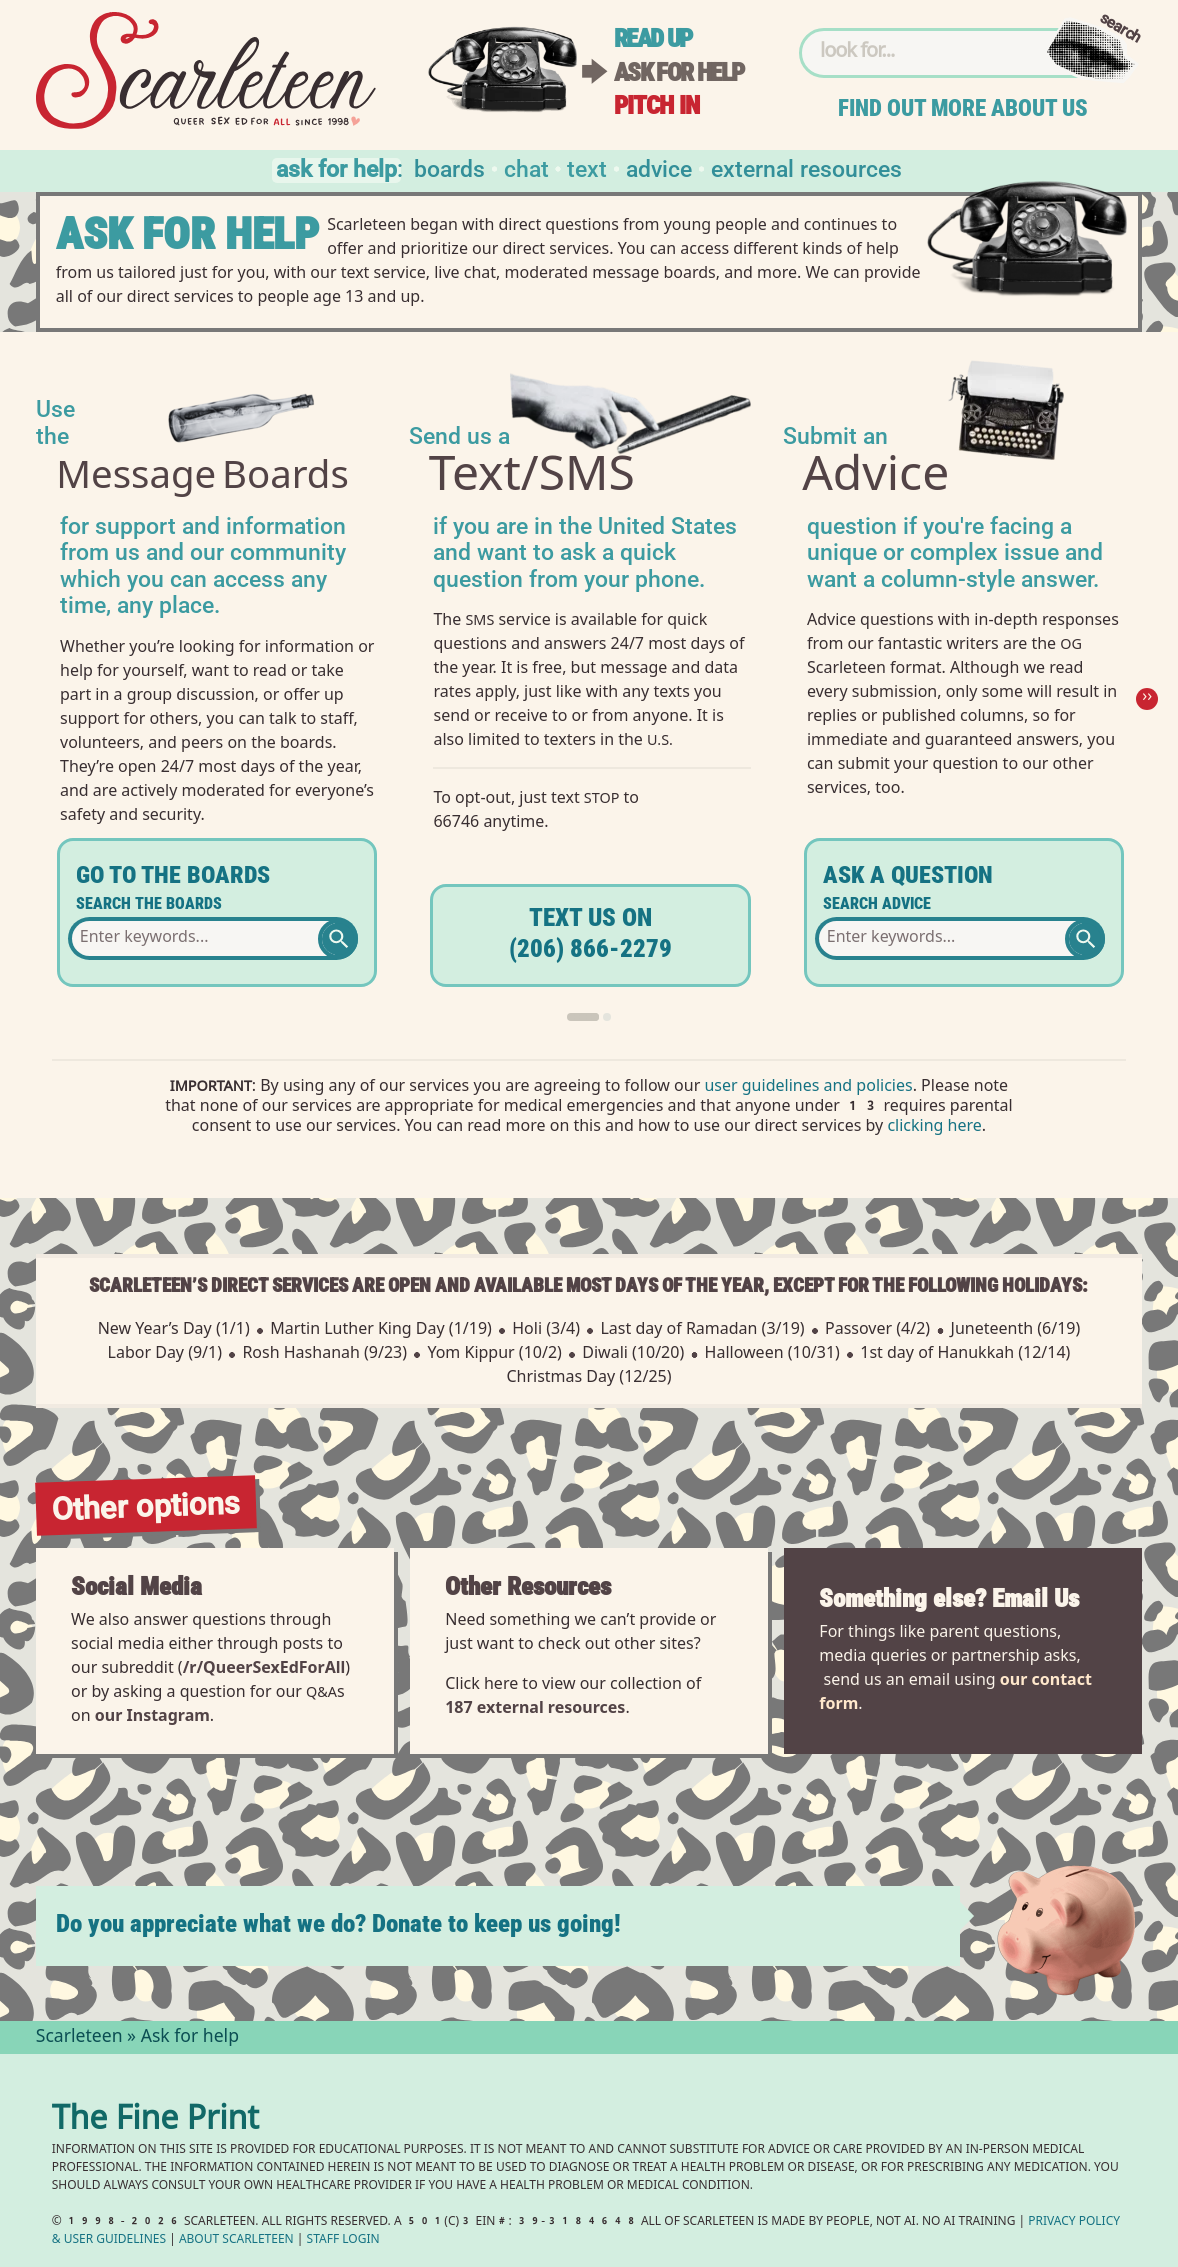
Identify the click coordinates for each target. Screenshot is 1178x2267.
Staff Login (343, 2240)
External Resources (806, 167)
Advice (659, 167)
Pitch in (657, 105)
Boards (449, 167)
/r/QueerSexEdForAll (264, 1667)
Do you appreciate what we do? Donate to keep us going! (338, 1923)
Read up (653, 38)
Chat (526, 167)
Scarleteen (79, 2038)
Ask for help (679, 72)
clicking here (934, 1127)
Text (587, 167)
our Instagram (152, 1715)
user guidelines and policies (808, 1087)
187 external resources (535, 1707)
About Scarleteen (236, 2240)
